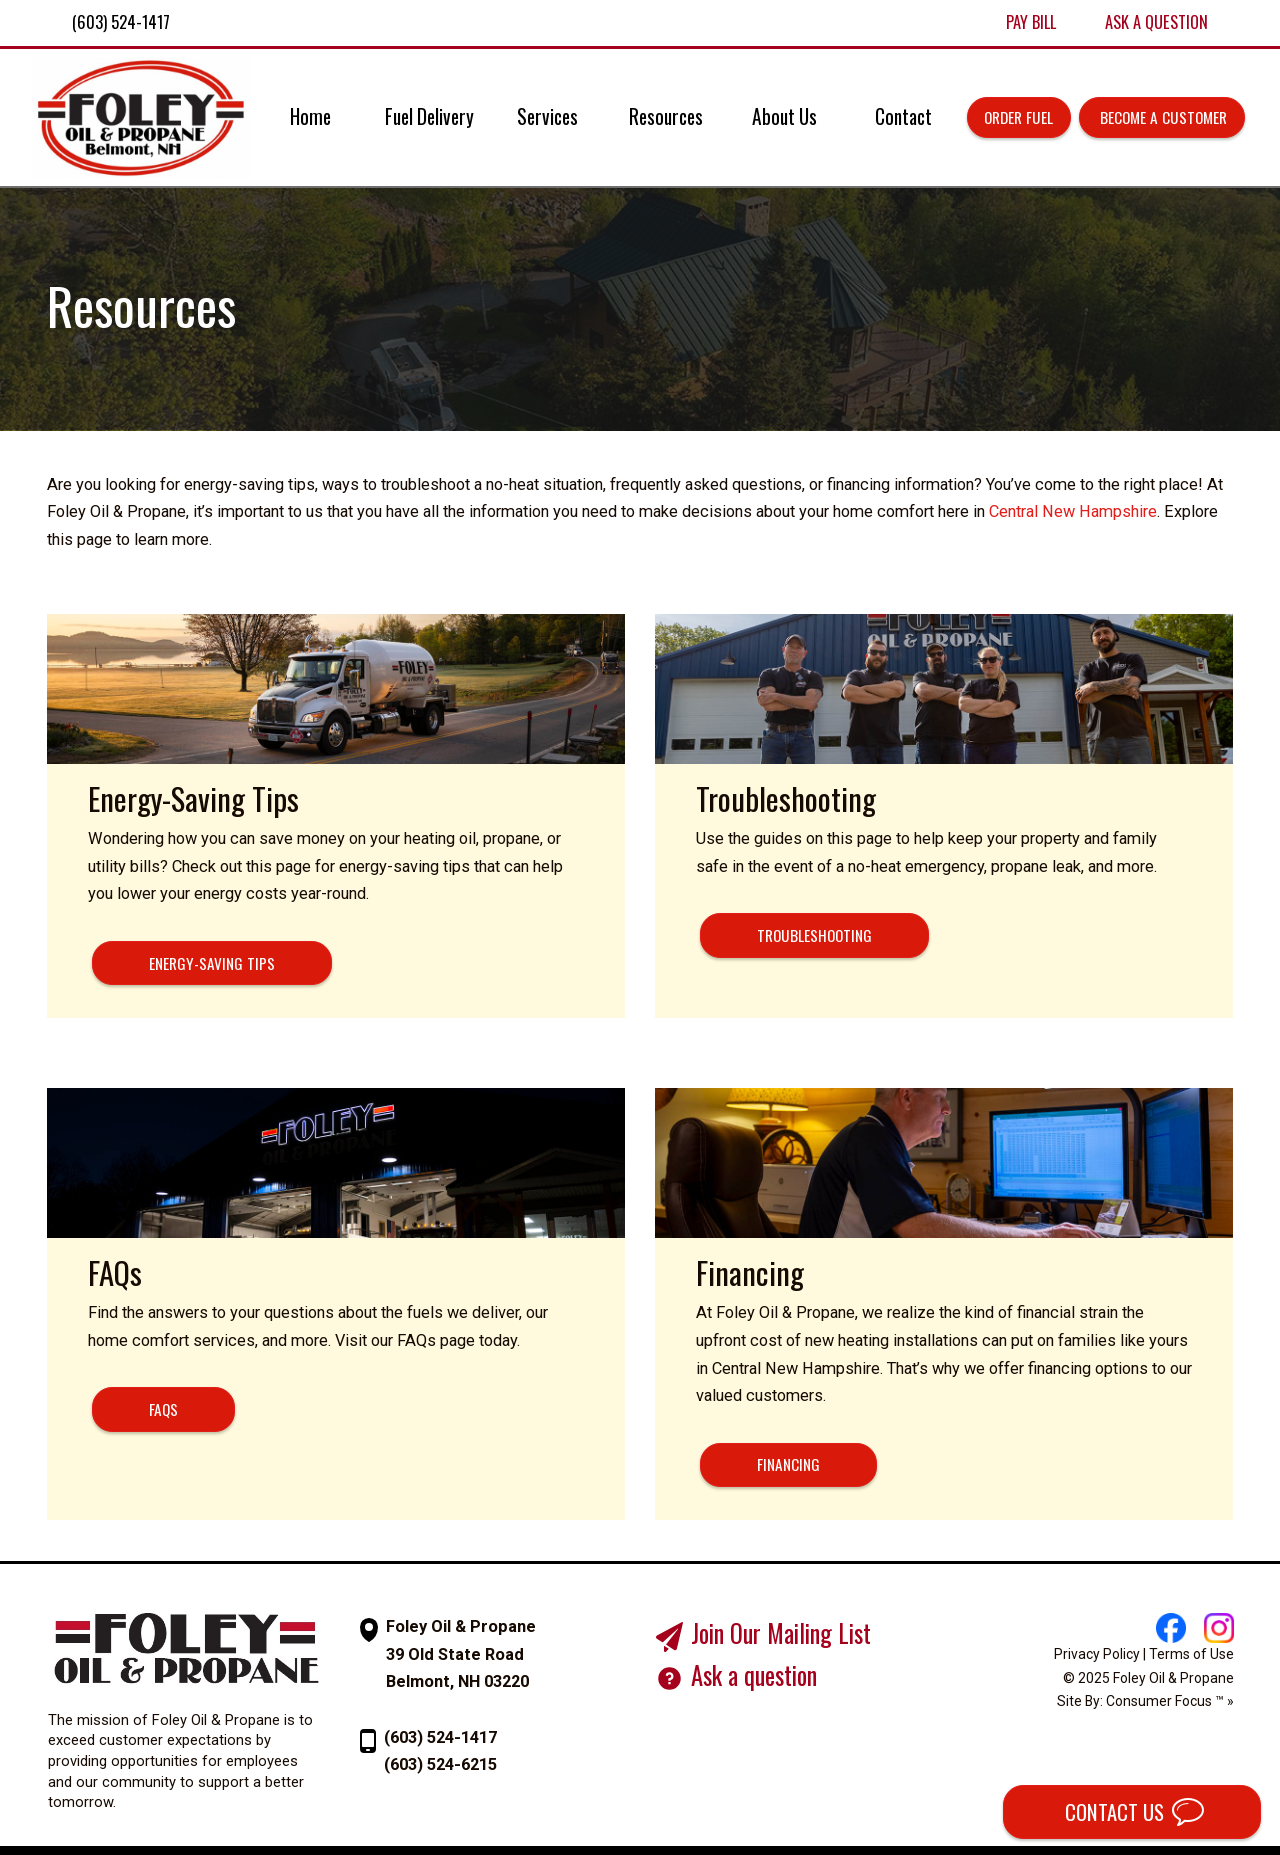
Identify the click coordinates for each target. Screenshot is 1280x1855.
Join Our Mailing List (781, 1633)
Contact (903, 116)
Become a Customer (1161, 117)
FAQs (163, 1409)
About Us (784, 116)
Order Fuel (1018, 117)
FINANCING (788, 1464)
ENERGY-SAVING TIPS (212, 963)
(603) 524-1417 (440, 1737)
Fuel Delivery (429, 116)
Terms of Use (1191, 1654)
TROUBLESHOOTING (814, 935)
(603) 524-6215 (440, 1764)
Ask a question (754, 1675)
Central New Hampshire (1073, 511)
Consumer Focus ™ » (1170, 1701)
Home (310, 116)
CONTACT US (1112, 1812)
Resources (666, 116)
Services (547, 116)
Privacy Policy (1097, 1654)
